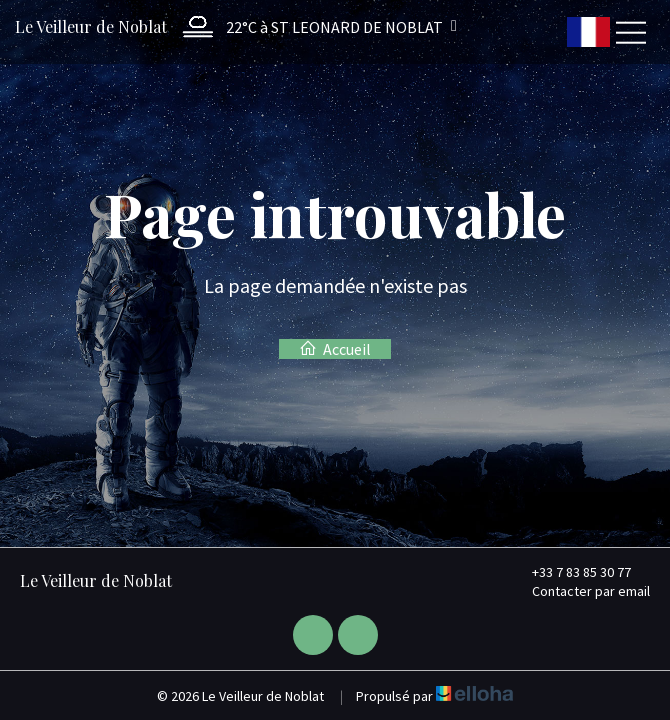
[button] (315, 26)
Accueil (335, 349)
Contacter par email (579, 591)
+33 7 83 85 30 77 (570, 572)
